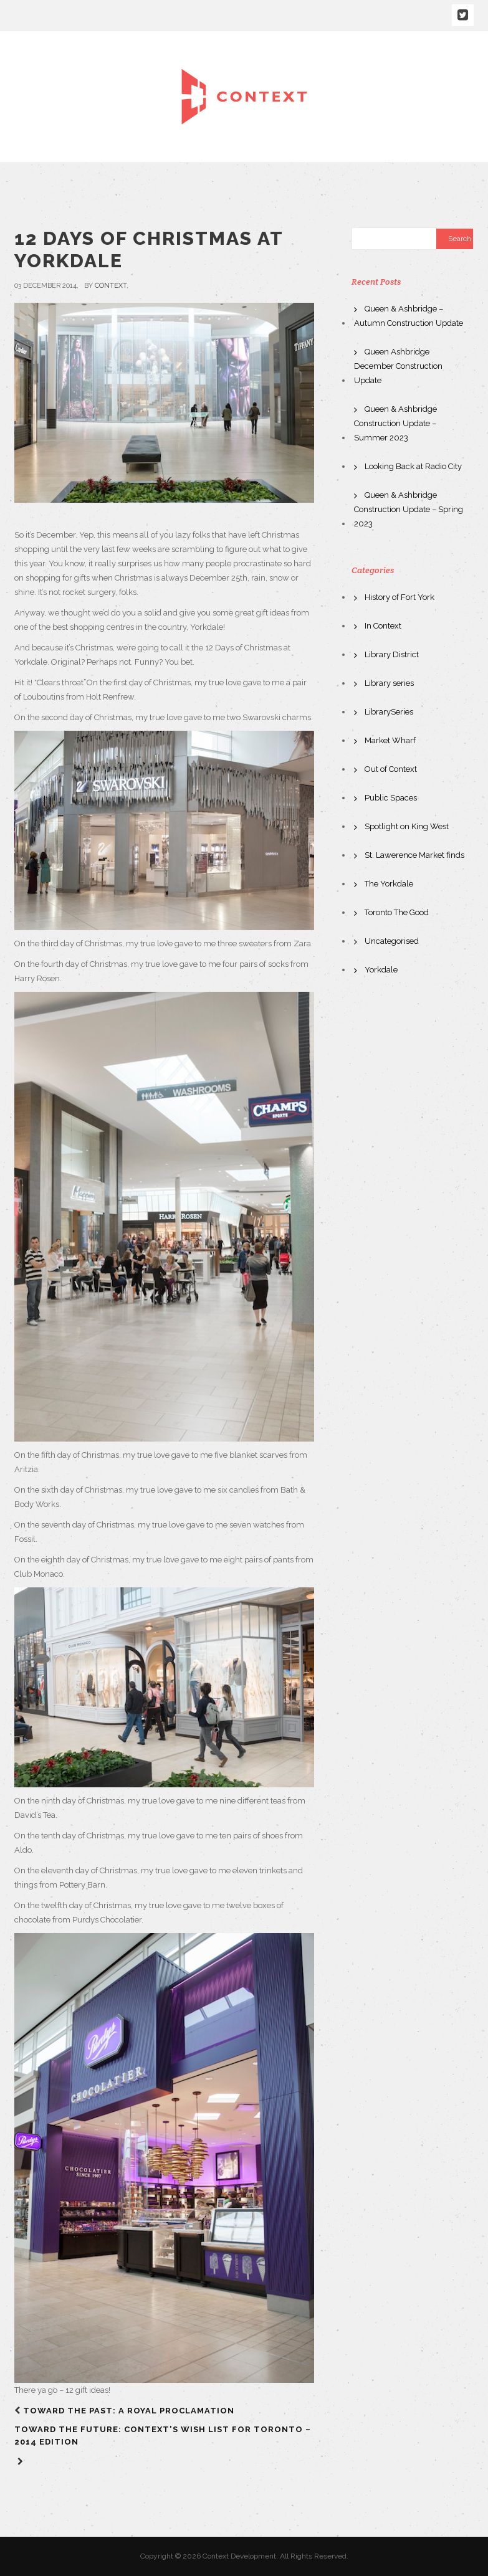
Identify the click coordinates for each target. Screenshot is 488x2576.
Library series (389, 683)
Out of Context (391, 769)
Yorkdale (381, 969)
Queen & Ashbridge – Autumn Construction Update (408, 316)
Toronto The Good (397, 912)
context (111, 286)
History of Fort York (399, 597)
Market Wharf (390, 740)
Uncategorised (392, 941)
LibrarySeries (389, 711)
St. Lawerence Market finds (414, 855)
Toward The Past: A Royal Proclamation (128, 2410)
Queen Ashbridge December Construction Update (398, 366)
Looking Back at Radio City (413, 466)
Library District (392, 654)
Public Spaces (391, 797)
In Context (383, 625)
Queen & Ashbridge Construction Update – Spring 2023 (408, 509)
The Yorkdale (389, 883)
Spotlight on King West (407, 826)
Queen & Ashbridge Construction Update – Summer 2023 (395, 423)
